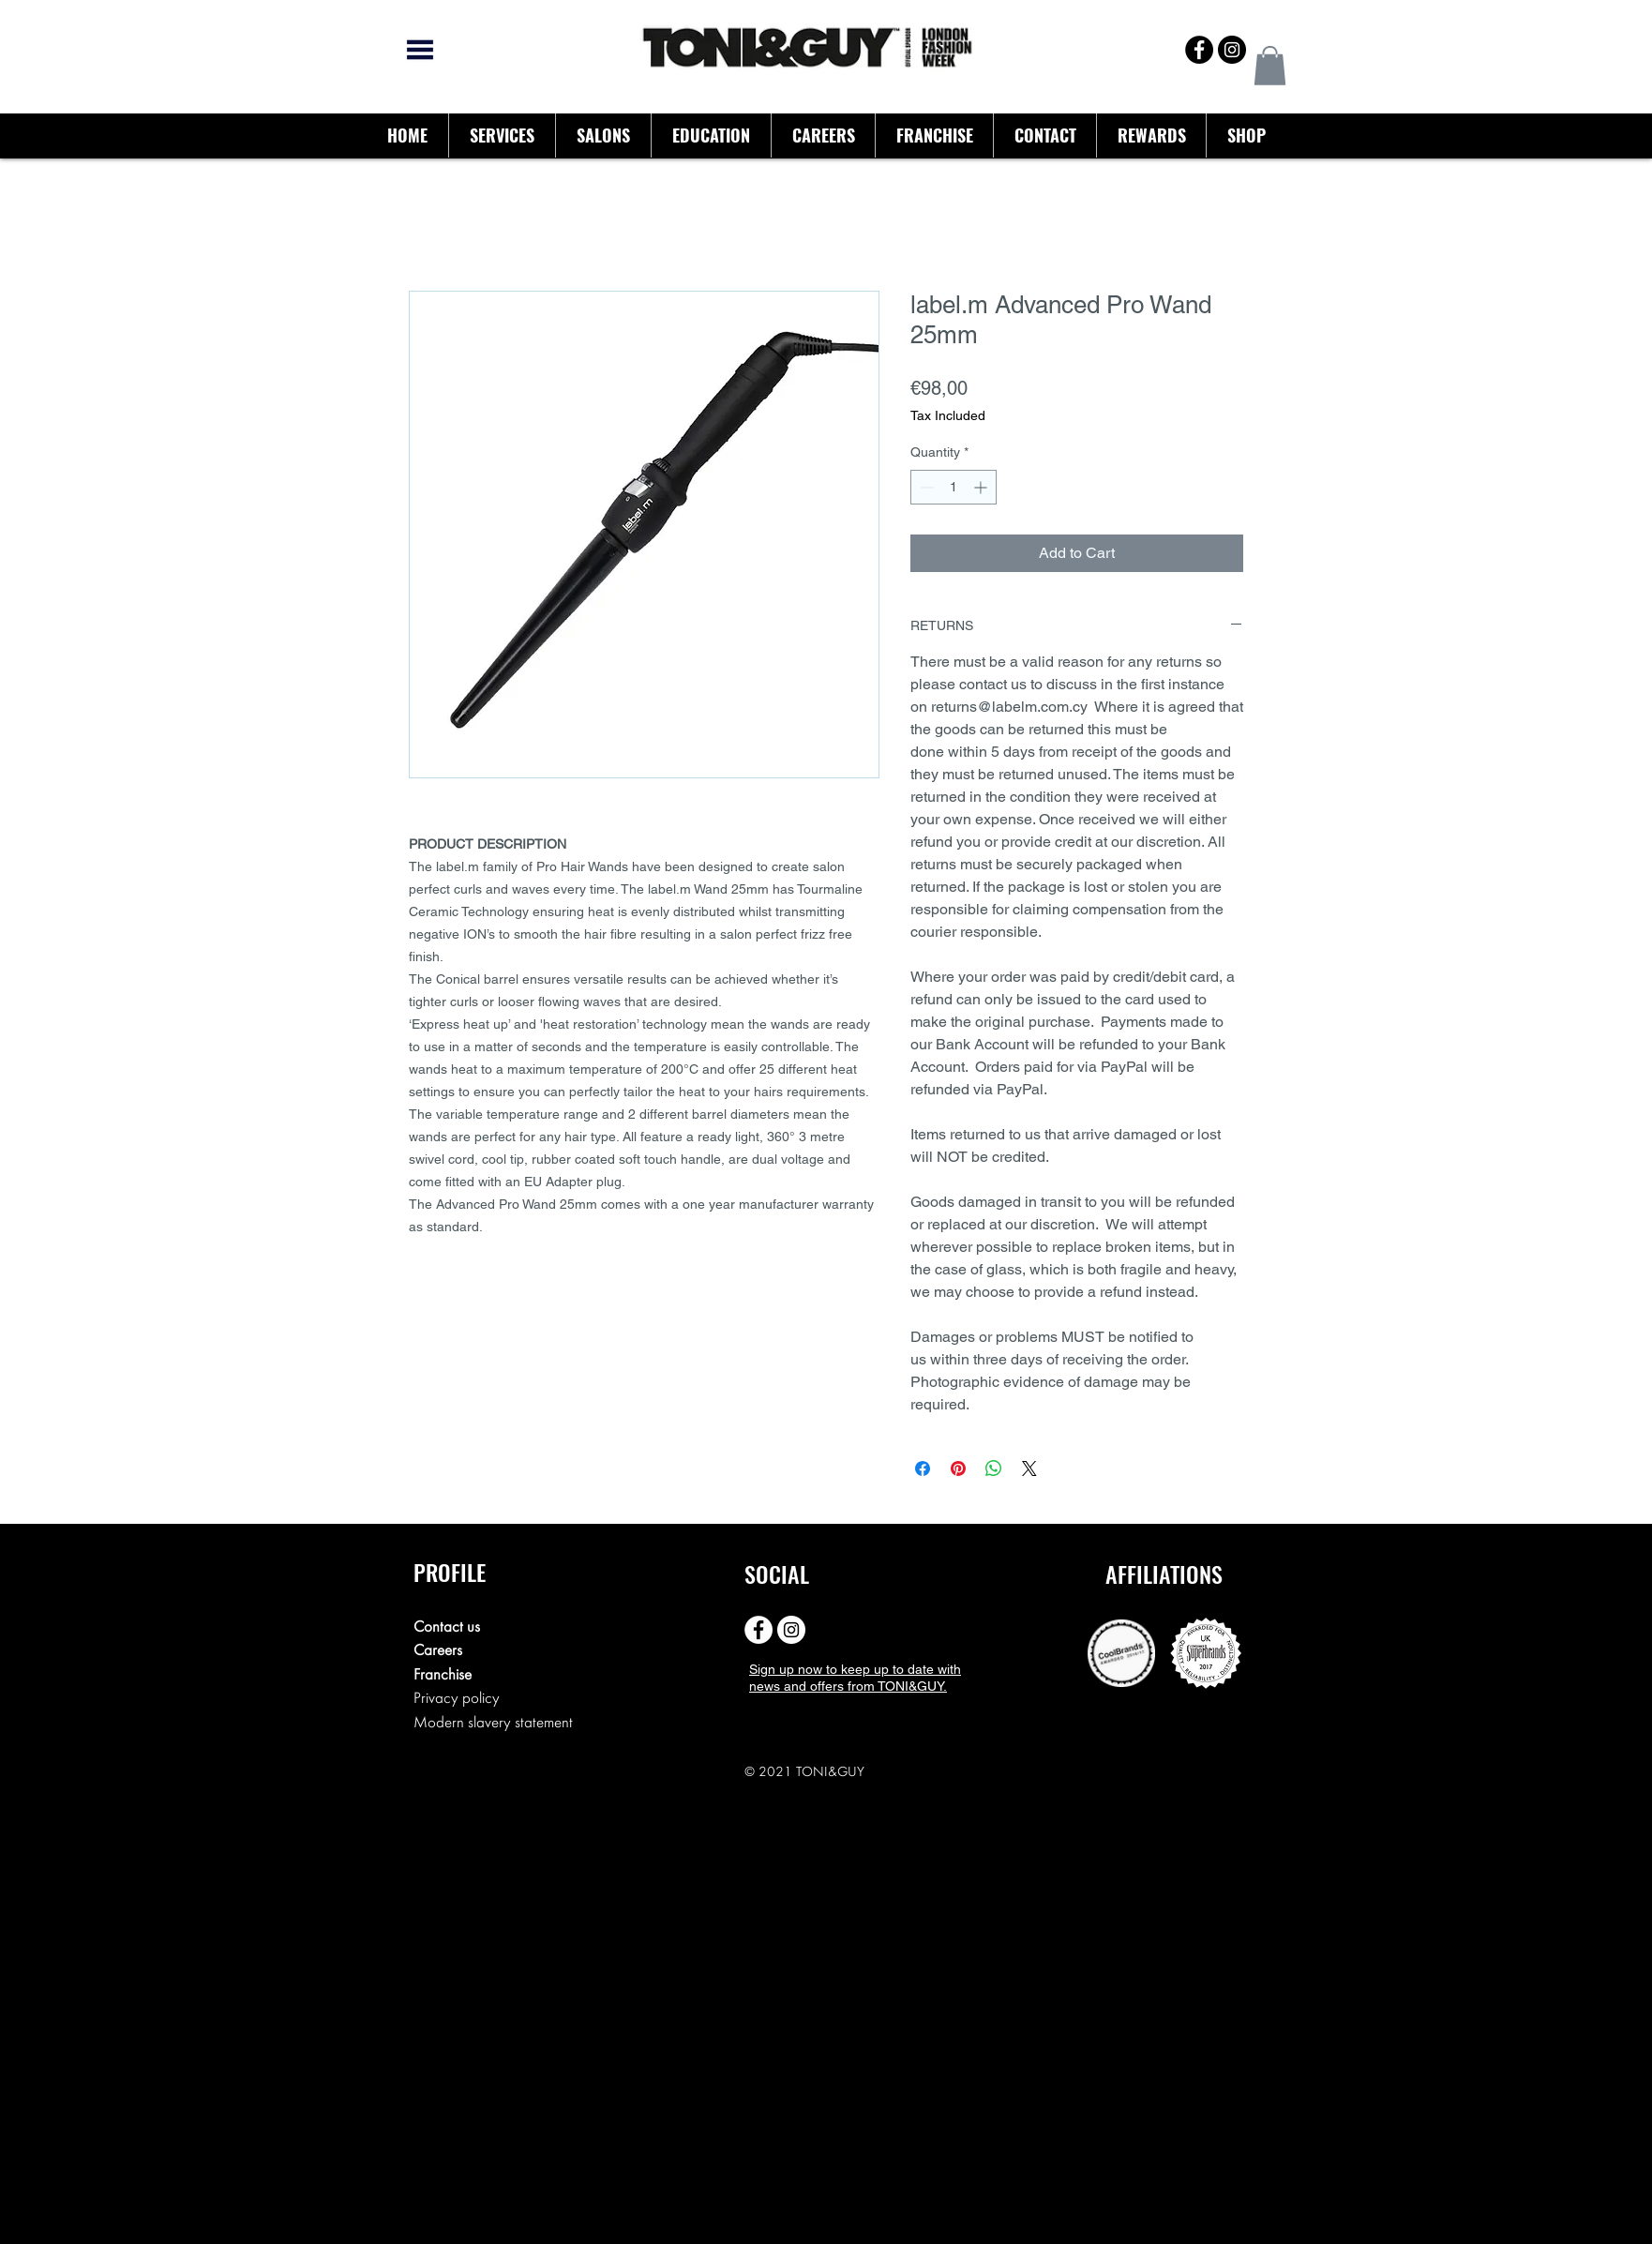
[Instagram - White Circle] (791, 1630)
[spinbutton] (953, 487)
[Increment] (982, 487)
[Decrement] (925, 487)
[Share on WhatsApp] (994, 1468)
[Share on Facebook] (922, 1468)
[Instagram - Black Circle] (1232, 50)
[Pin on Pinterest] (958, 1468)
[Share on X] (1029, 1468)
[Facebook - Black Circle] (1199, 50)
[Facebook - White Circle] (758, 1630)
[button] (1270, 65)
